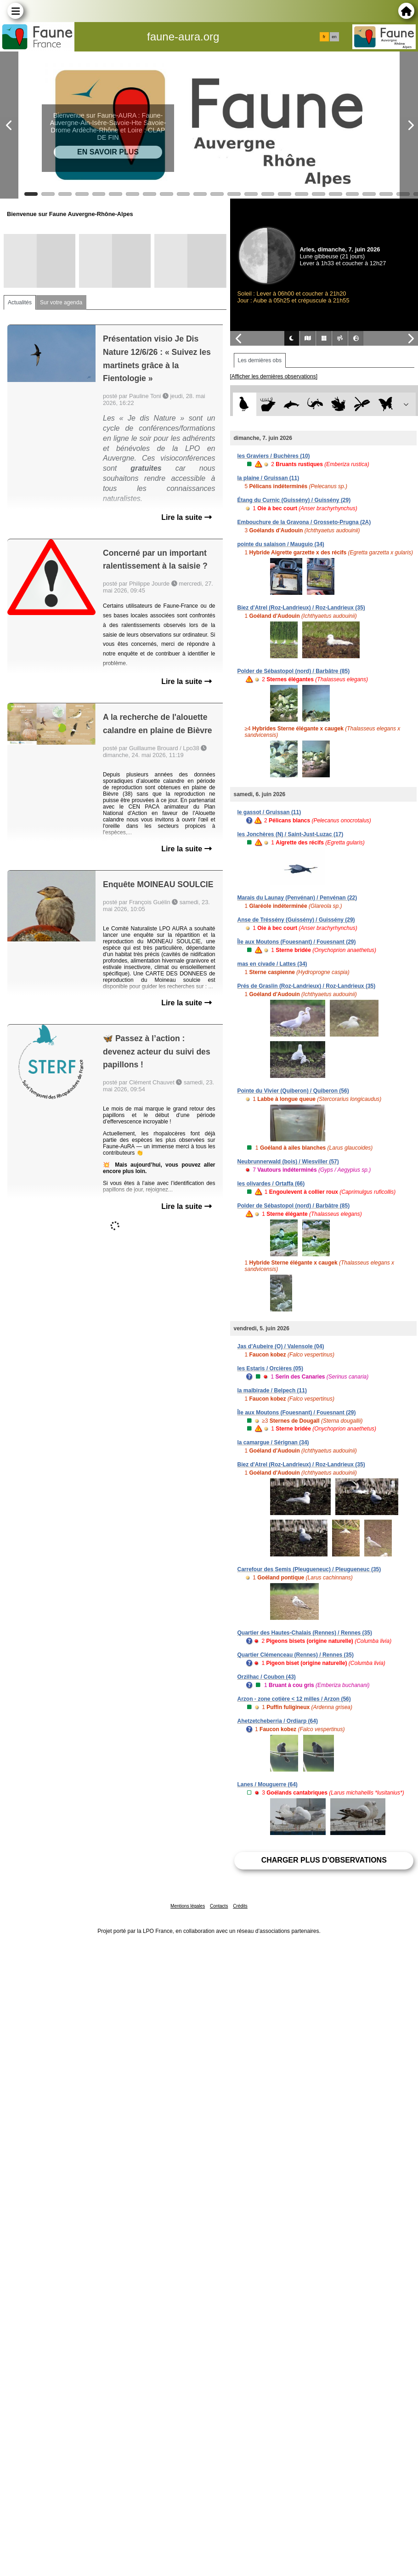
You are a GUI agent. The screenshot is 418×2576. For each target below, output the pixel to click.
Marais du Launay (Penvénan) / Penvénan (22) (297, 898)
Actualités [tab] (20, 302)
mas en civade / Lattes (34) (272, 964)
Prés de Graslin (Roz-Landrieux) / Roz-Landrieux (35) (306, 986)
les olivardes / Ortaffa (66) (271, 1183)
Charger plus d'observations (324, 1860)
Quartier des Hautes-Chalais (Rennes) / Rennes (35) (304, 1633)
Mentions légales (187, 1906)
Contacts (219, 1906)
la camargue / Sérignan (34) (273, 1442)
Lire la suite (186, 517)
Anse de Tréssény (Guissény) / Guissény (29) (296, 920)
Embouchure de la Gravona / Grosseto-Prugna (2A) (304, 522)
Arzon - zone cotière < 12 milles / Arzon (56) (294, 1699)
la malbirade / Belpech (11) (272, 1390)
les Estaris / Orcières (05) (270, 1368)
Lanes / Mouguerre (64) (267, 1784)
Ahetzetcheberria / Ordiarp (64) (277, 1721)
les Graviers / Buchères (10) (273, 456)
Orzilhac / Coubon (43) (266, 1677)
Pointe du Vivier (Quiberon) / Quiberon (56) (293, 1091)
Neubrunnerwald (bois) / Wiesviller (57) (288, 1161)
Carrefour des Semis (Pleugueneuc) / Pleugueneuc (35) (309, 1569)
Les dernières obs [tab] (260, 360)
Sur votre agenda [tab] (61, 302)
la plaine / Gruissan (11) (268, 478)
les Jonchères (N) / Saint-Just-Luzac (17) (290, 834)
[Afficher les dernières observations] (274, 376)
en (334, 36)
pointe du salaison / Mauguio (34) (280, 544)
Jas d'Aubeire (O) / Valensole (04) (280, 1346)
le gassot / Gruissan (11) (269, 812)
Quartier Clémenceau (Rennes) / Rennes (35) (295, 1655)
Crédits (240, 1906)
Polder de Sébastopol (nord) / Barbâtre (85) (293, 671)
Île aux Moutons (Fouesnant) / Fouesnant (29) (296, 942)
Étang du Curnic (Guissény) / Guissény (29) (294, 500)
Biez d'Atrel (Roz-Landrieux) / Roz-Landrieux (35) (301, 607)
